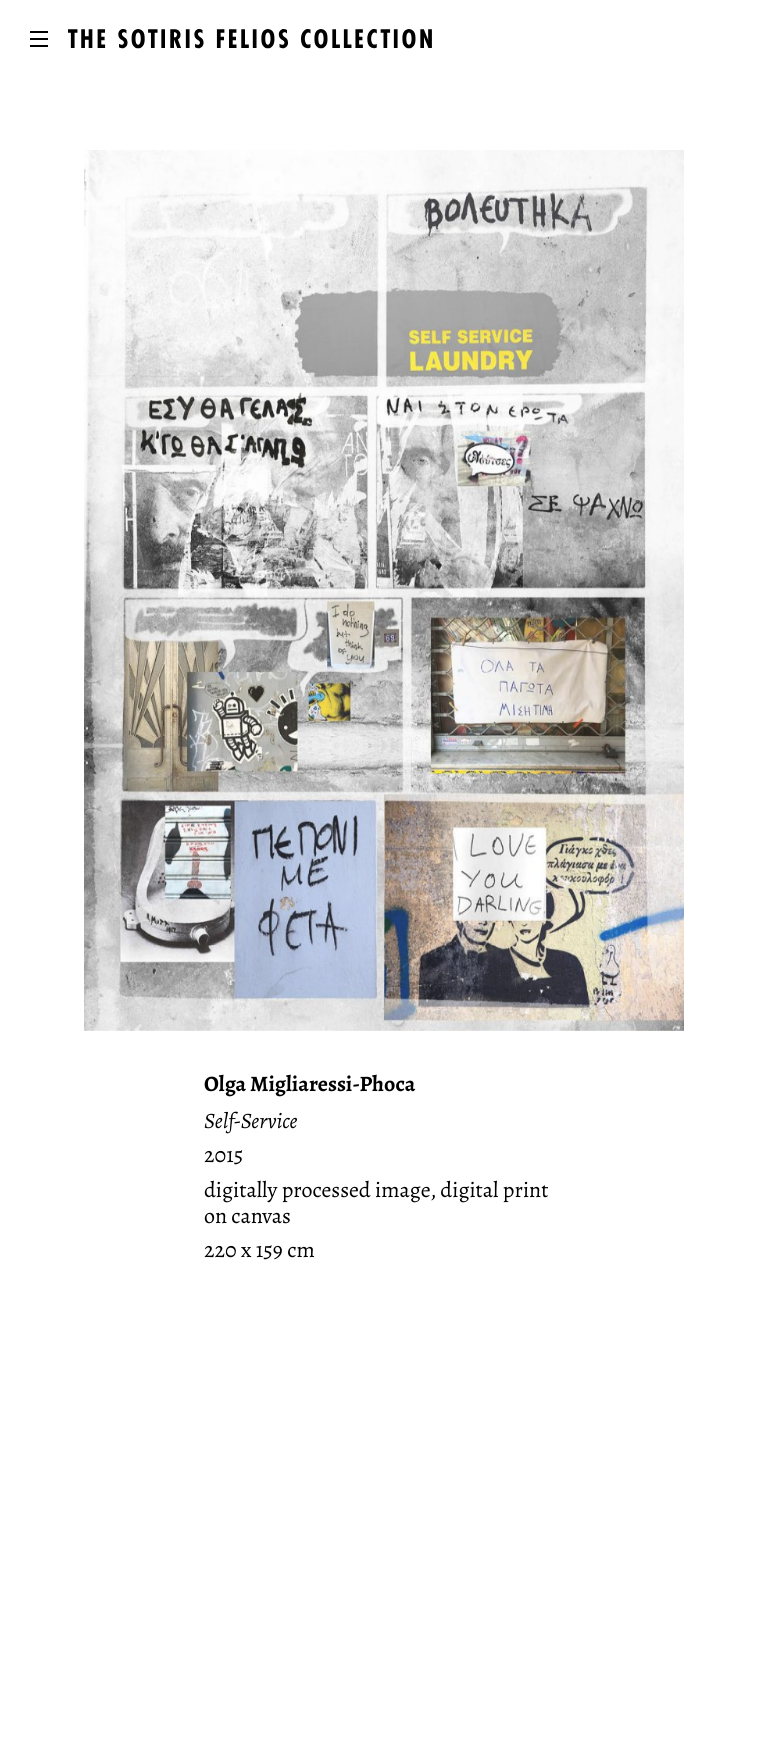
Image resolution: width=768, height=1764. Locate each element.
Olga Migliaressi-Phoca (309, 1084)
